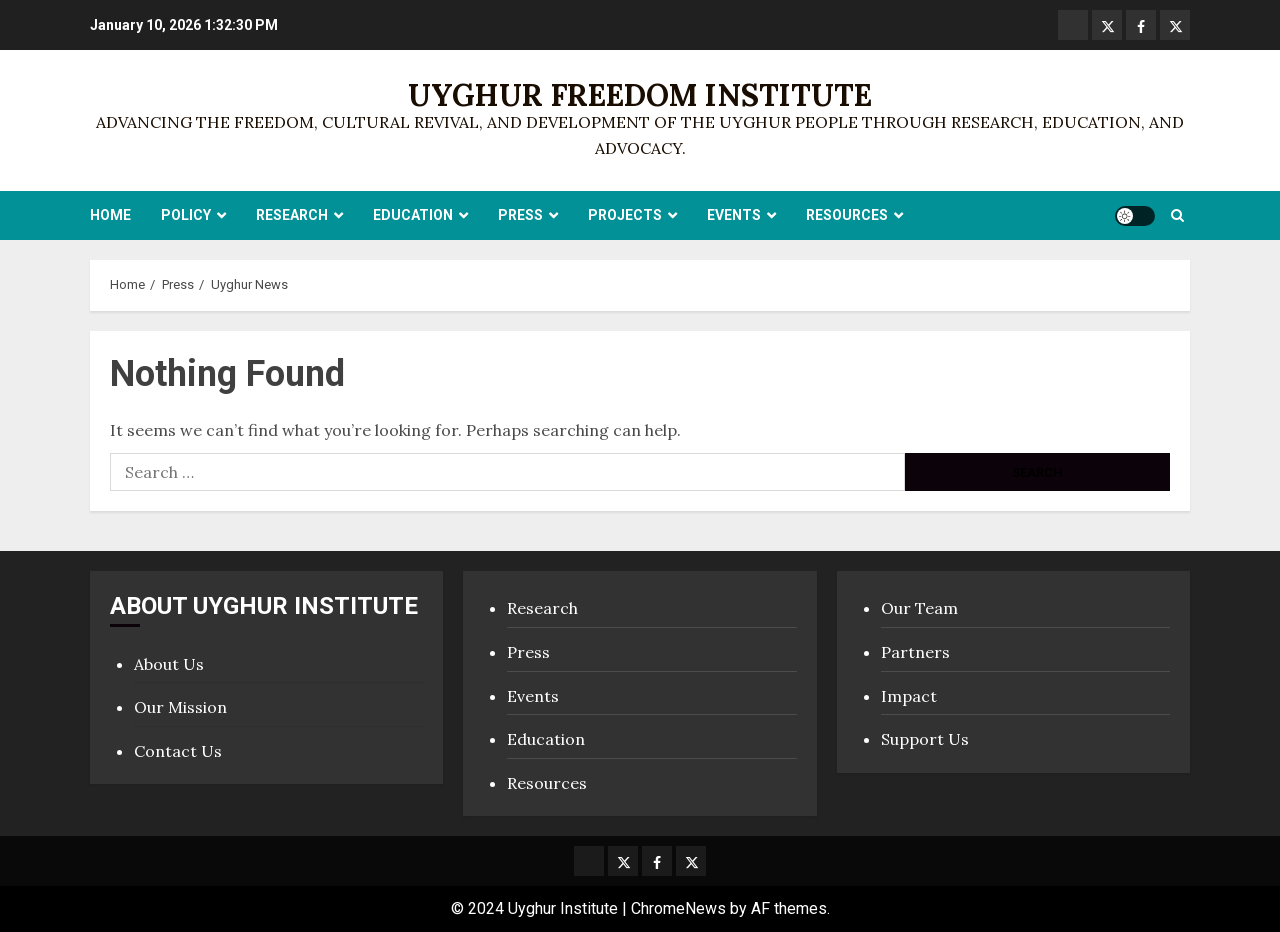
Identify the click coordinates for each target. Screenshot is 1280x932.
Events (734, 215)
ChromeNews (678, 908)
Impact (909, 696)
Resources (847, 215)
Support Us (925, 739)
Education (413, 215)
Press (520, 215)
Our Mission (180, 707)
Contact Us (178, 751)
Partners (915, 652)
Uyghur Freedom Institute (640, 95)
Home (110, 215)
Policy (186, 215)
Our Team (919, 608)
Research (292, 215)
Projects (625, 215)
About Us (169, 664)
